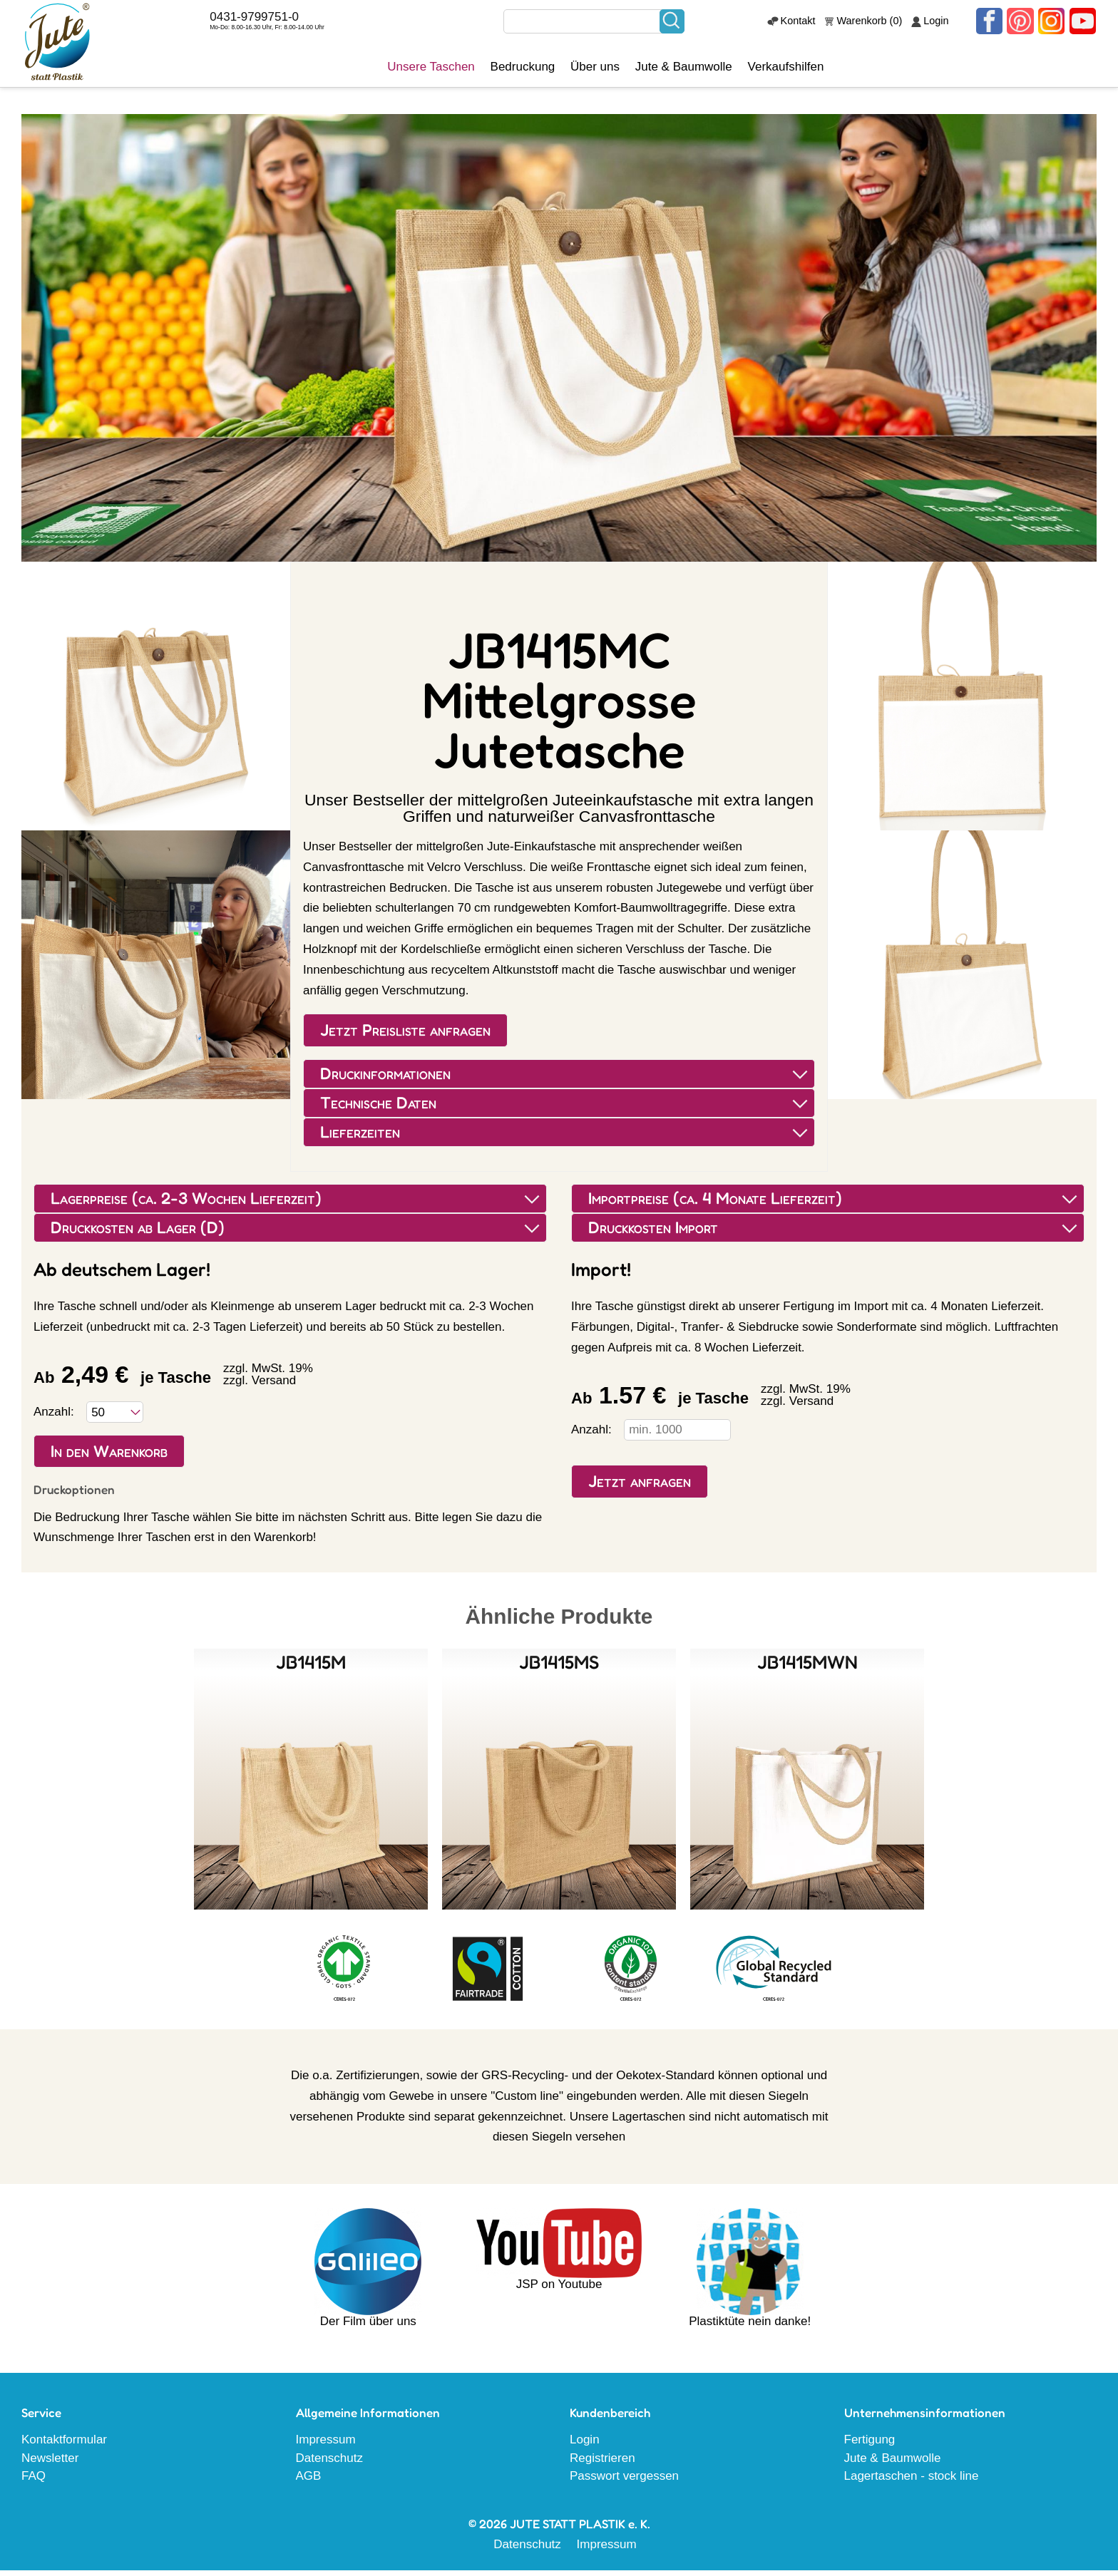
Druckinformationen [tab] (565, 1079)
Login (940, 23)
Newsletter (49, 2464)
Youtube (1083, 23)
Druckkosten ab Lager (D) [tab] (296, 1233)
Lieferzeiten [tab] (565, 1138)
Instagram (1053, 23)
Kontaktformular (64, 2445)
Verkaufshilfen (791, 75)
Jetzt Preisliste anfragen (405, 1036)
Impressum (326, 2445)
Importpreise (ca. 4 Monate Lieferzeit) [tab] (833, 1204)
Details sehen (311, 1784)
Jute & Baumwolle (688, 75)
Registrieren (602, 2464)
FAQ (33, 2481)
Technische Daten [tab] (565, 1108)
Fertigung (870, 2445)
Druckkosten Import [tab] (833, 1233)
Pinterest (1022, 23)
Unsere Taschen (436, 75)
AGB (309, 2481)
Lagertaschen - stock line (911, 2481)
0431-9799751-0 (262, 19)
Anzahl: (54, 1417)
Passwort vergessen (624, 2481)
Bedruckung (528, 75)
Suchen (677, 23)
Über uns (600, 75)
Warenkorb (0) (873, 23)
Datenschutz (330, 2464)
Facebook (992, 23)
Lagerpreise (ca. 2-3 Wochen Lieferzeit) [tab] (296, 1204)
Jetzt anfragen (639, 1487)
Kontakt (801, 23)
